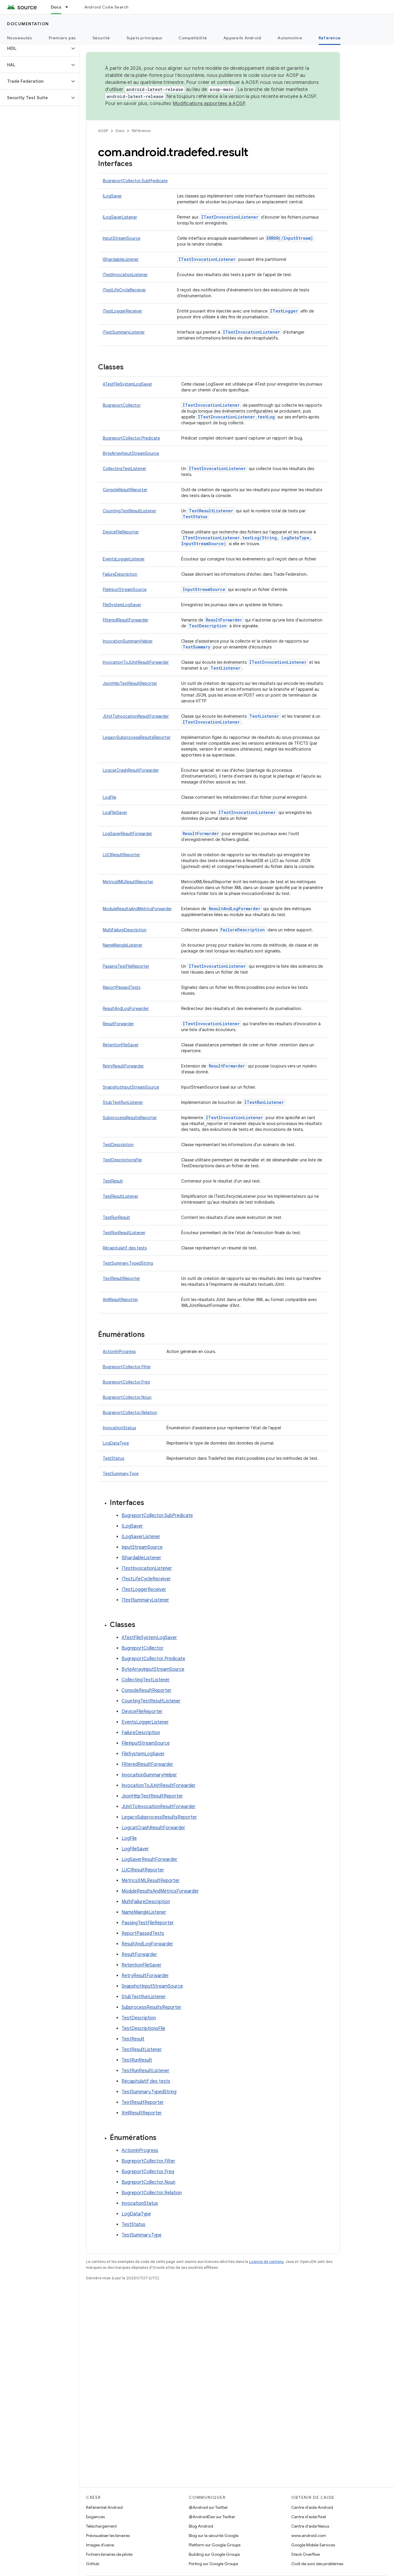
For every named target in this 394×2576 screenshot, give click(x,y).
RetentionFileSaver (121, 1045)
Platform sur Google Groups (214, 2545)
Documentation (28, 23)
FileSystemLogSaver (122, 604)
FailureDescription (120, 574)
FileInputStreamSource (125, 589)
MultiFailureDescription (125, 930)
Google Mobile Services (313, 2545)
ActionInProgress (119, 1351)
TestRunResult (116, 1217)
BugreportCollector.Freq (126, 1382)
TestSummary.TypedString (128, 1263)
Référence (141, 130)
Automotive (289, 37)
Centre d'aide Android (312, 2507)
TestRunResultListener (124, 1232)
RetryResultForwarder (123, 1066)
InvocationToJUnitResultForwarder (136, 662)
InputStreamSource (121, 238)
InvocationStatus (119, 1427)
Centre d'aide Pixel (308, 2516)
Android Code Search (106, 7)
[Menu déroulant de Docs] (69, 7)
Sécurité (101, 37)
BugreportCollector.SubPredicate (135, 180)
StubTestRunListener (123, 1102)
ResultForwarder (224, 620)
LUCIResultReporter (121, 854)
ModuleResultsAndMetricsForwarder (137, 908)
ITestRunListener (264, 1102)
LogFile (109, 797)
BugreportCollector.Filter (127, 1366)
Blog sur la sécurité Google (213, 2535)
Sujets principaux (144, 37)
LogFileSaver (115, 812)
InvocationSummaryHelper (128, 641)
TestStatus (195, 516)
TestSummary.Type (121, 1473)
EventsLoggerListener (124, 559)
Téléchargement (101, 2526)
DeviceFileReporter (121, 532)
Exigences (95, 2516)
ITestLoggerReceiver (122, 311)
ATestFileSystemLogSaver (127, 384)
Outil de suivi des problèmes (317, 2563)
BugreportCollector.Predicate (131, 438)
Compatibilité (193, 37)
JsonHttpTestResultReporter (130, 683)
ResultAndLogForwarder (234, 908)
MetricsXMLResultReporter (128, 881)
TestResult (113, 1181)
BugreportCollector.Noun (127, 1397)
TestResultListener (211, 510)
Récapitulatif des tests (125, 1248)
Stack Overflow (305, 2554)
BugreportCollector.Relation (130, 1412)
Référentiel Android (104, 2507)
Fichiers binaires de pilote (109, 2554)
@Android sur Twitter (208, 2507)
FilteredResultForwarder (125, 620)
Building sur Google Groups (214, 2554)
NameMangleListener (122, 945)
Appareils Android (242, 37)
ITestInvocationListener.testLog (236, 417)
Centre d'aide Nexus (310, 2526)
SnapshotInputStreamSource (131, 1087)
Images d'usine (100, 2545)
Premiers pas (62, 37)
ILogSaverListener (120, 217)
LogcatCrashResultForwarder (131, 770)
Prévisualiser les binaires (108, 2535)
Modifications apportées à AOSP (209, 104)
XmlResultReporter (120, 1299)
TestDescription (208, 626)
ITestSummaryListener (124, 332)
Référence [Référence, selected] (330, 37)
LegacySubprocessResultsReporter (137, 737)
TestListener (225, 668)
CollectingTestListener (124, 468)
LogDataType (116, 1443)
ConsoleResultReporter (125, 489)
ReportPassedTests (121, 987)
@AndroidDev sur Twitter (212, 2516)
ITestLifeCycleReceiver (124, 290)
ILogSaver (112, 196)
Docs (120, 130)
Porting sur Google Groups (213, 2563)
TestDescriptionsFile (122, 1160)
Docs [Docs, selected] (56, 7)
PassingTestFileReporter (126, 966)
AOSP (103, 130)
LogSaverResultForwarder (127, 833)
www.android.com (308, 2535)
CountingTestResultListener (129, 510)
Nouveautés (19, 37)
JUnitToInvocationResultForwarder (136, 716)
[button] (35, 48)
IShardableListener (121, 259)
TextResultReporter (121, 1278)
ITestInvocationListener (229, 217)
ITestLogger (284, 311)
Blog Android (201, 2526)
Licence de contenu (266, 2261)
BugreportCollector (122, 405)
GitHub (92, 2563)
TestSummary (196, 647)
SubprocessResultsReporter (130, 1117)
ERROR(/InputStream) (290, 238)
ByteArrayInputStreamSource (131, 453)
